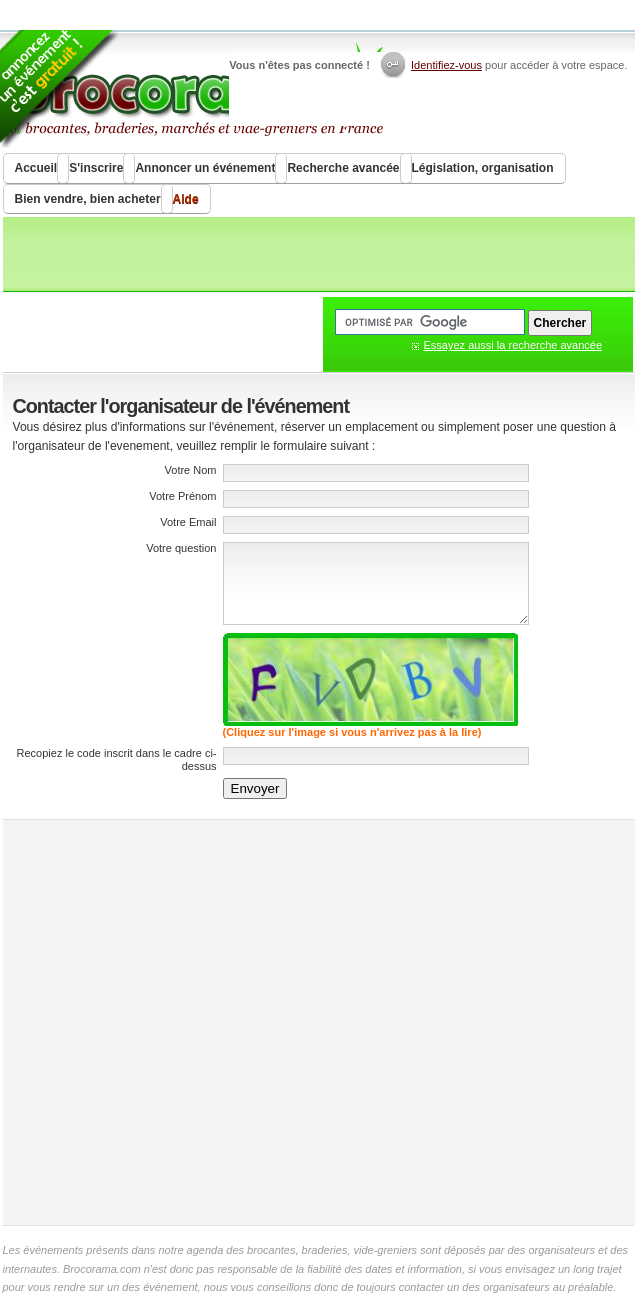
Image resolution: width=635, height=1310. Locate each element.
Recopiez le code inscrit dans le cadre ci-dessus (117, 759)
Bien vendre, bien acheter (88, 199)
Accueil (36, 168)
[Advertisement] (190, 1022)
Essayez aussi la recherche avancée (513, 345)
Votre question (181, 548)
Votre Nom (191, 470)
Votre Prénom (182, 496)
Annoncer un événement (205, 168)
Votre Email (188, 522)
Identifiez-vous (446, 65)
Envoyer (255, 788)
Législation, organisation (483, 168)
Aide (186, 199)
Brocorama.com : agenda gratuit (194, 90)
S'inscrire (96, 168)
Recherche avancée (343, 168)
